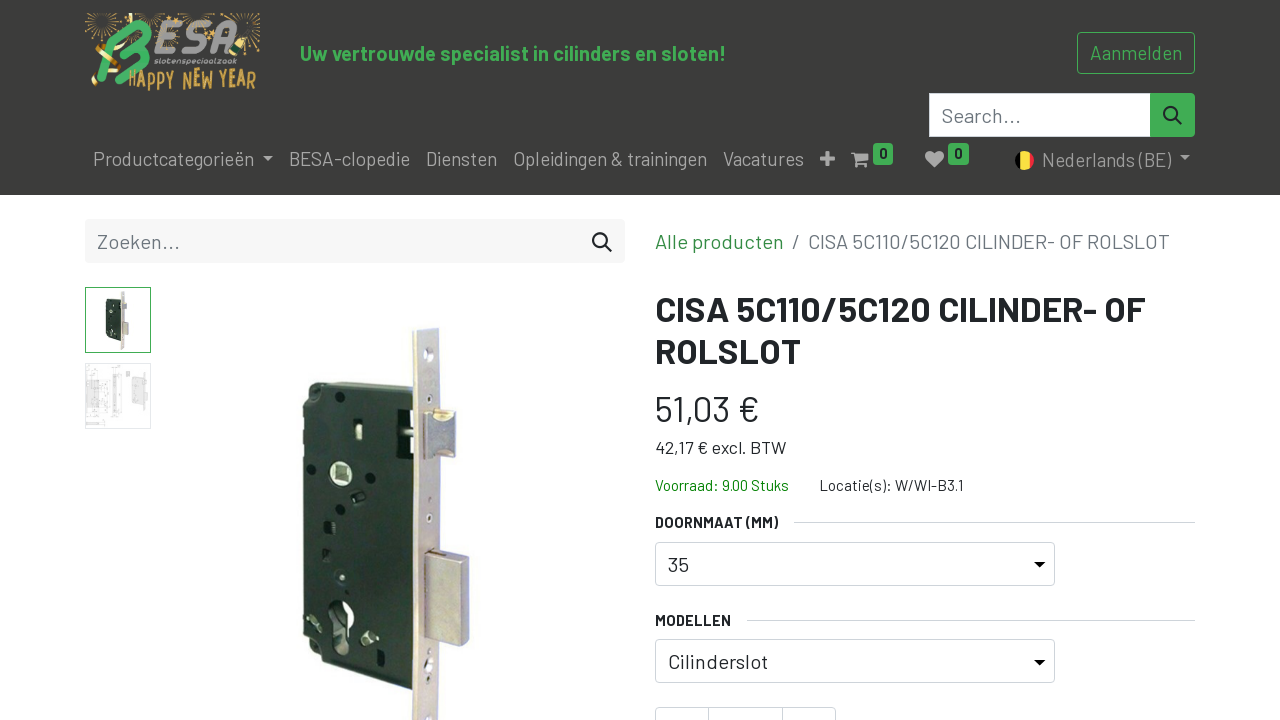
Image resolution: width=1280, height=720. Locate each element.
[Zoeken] (602, 241)
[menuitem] (349, 159)
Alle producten (719, 241)
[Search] (1172, 115)
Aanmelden (1136, 52)
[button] (827, 159)
